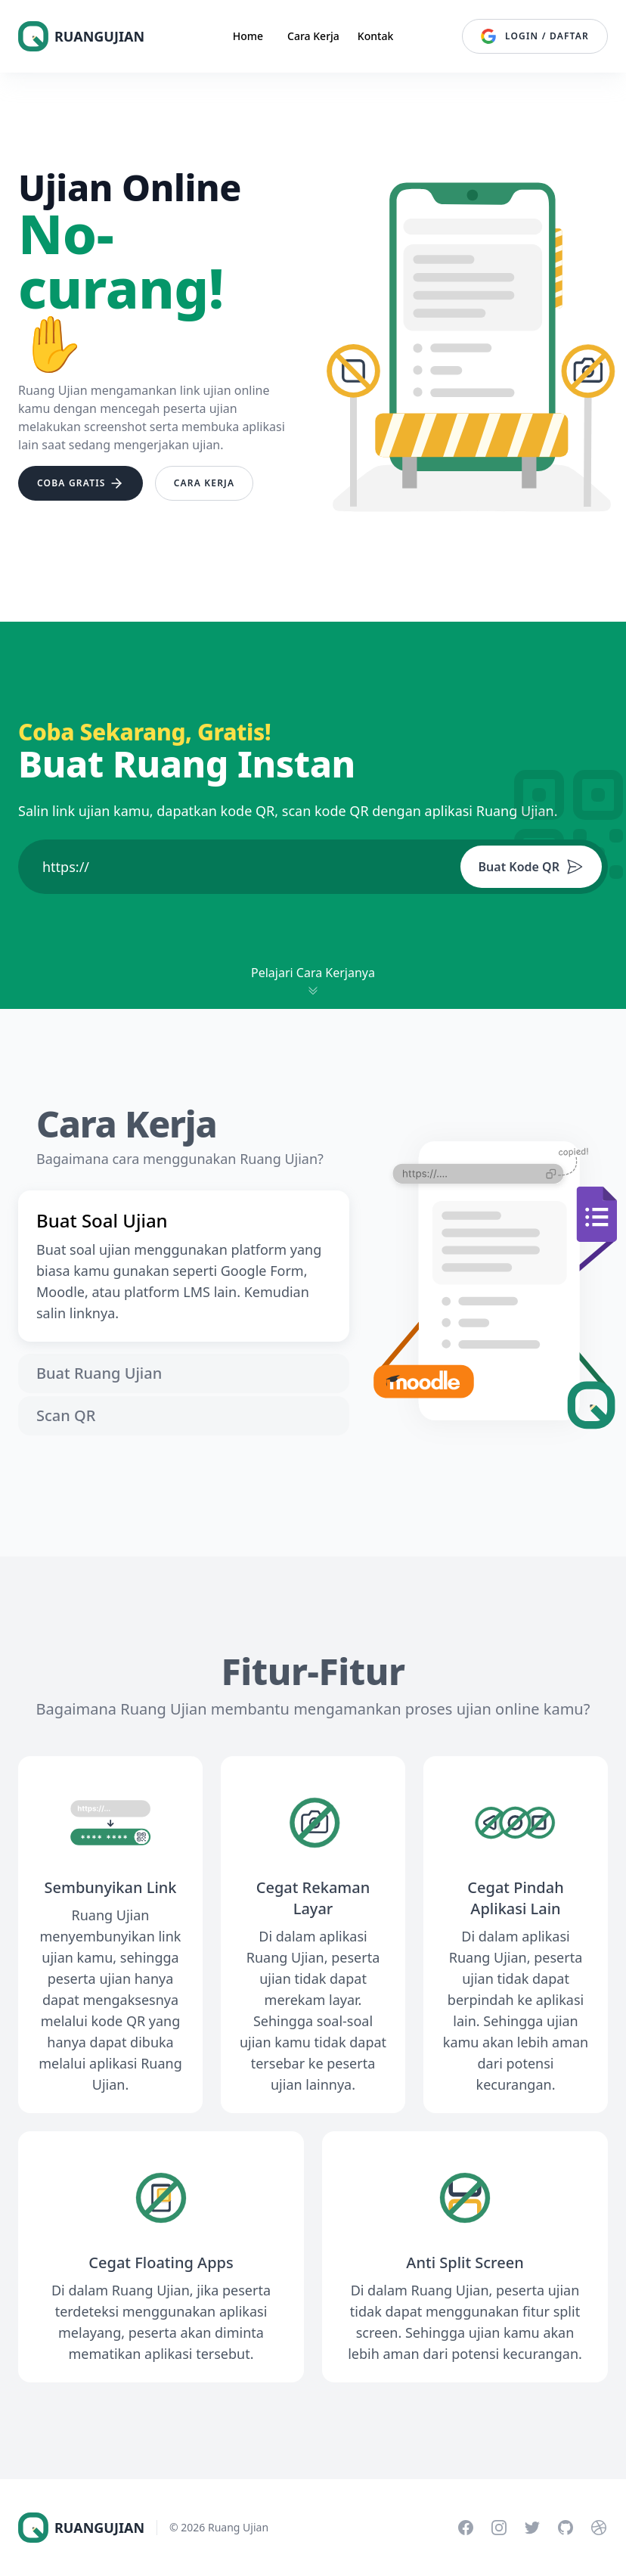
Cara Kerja (313, 36)
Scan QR (65, 1415)
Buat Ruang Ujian (99, 1373)
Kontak (375, 36)
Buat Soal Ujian (102, 1221)
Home (248, 36)
